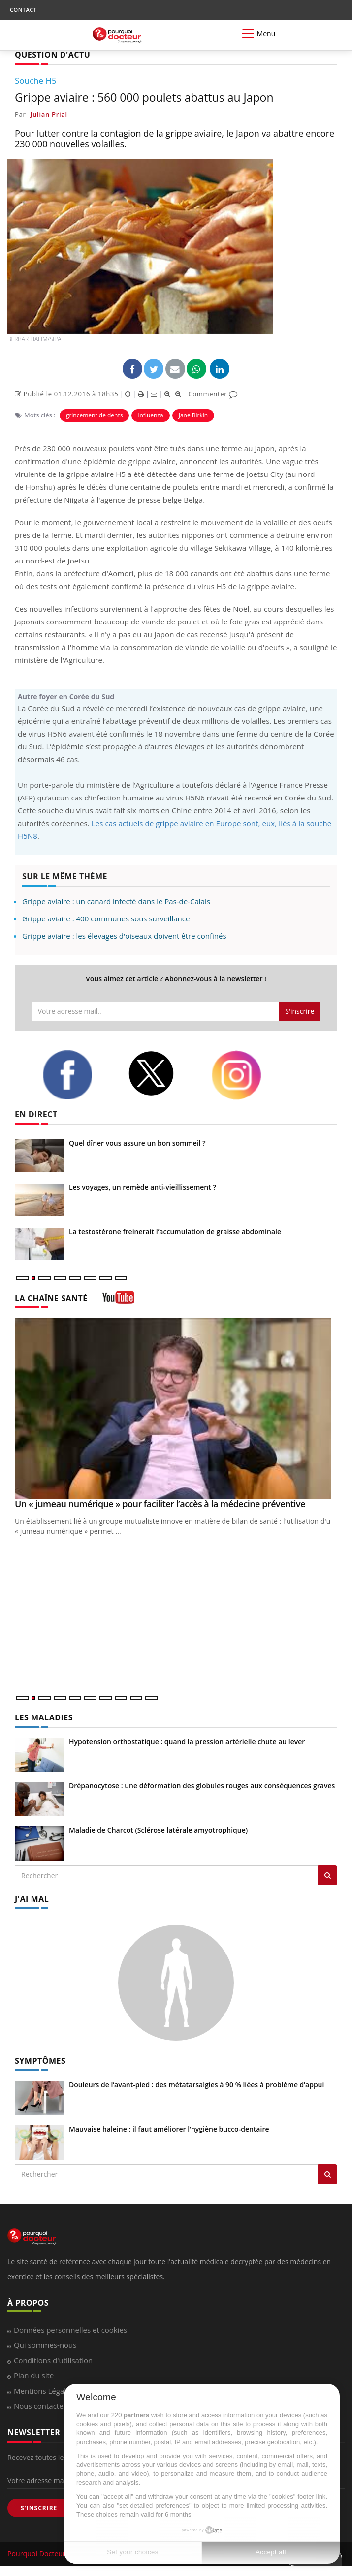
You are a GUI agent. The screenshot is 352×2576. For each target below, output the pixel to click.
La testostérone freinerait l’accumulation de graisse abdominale (175, 1231)
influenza (150, 415)
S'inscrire (299, 1011)
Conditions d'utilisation (53, 2360)
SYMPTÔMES (40, 2060)
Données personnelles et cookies (70, 2330)
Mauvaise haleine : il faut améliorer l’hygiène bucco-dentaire (169, 2128)
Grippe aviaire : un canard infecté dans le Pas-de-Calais (116, 901)
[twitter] (161, 1073)
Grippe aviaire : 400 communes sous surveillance (106, 918)
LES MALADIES (44, 1717)
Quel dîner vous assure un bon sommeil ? (137, 1143)
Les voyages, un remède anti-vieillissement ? (142, 1187)
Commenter (213, 393)
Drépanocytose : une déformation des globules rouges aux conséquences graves (202, 1785)
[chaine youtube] (118, 1300)
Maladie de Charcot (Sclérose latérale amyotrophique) (158, 1830)
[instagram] (246, 1075)
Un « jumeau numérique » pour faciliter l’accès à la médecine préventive (160, 1504)
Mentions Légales (44, 2391)
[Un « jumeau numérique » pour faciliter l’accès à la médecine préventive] (176, 1408)
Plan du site (34, 2375)
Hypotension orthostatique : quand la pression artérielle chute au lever (187, 1741)
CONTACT (23, 9)
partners (136, 2415)
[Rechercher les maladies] (327, 1875)
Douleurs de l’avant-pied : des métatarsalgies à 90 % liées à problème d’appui (196, 2084)
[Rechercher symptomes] (327, 2174)
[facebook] (77, 1074)
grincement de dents (94, 415)
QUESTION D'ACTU (52, 54)
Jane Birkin (193, 415)
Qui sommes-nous (45, 2345)
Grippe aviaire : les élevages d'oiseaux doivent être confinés (124, 936)
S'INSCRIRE (39, 2508)
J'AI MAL (32, 1899)
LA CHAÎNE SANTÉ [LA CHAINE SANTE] (51, 1298)
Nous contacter (40, 2406)
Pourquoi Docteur (37, 2553)
